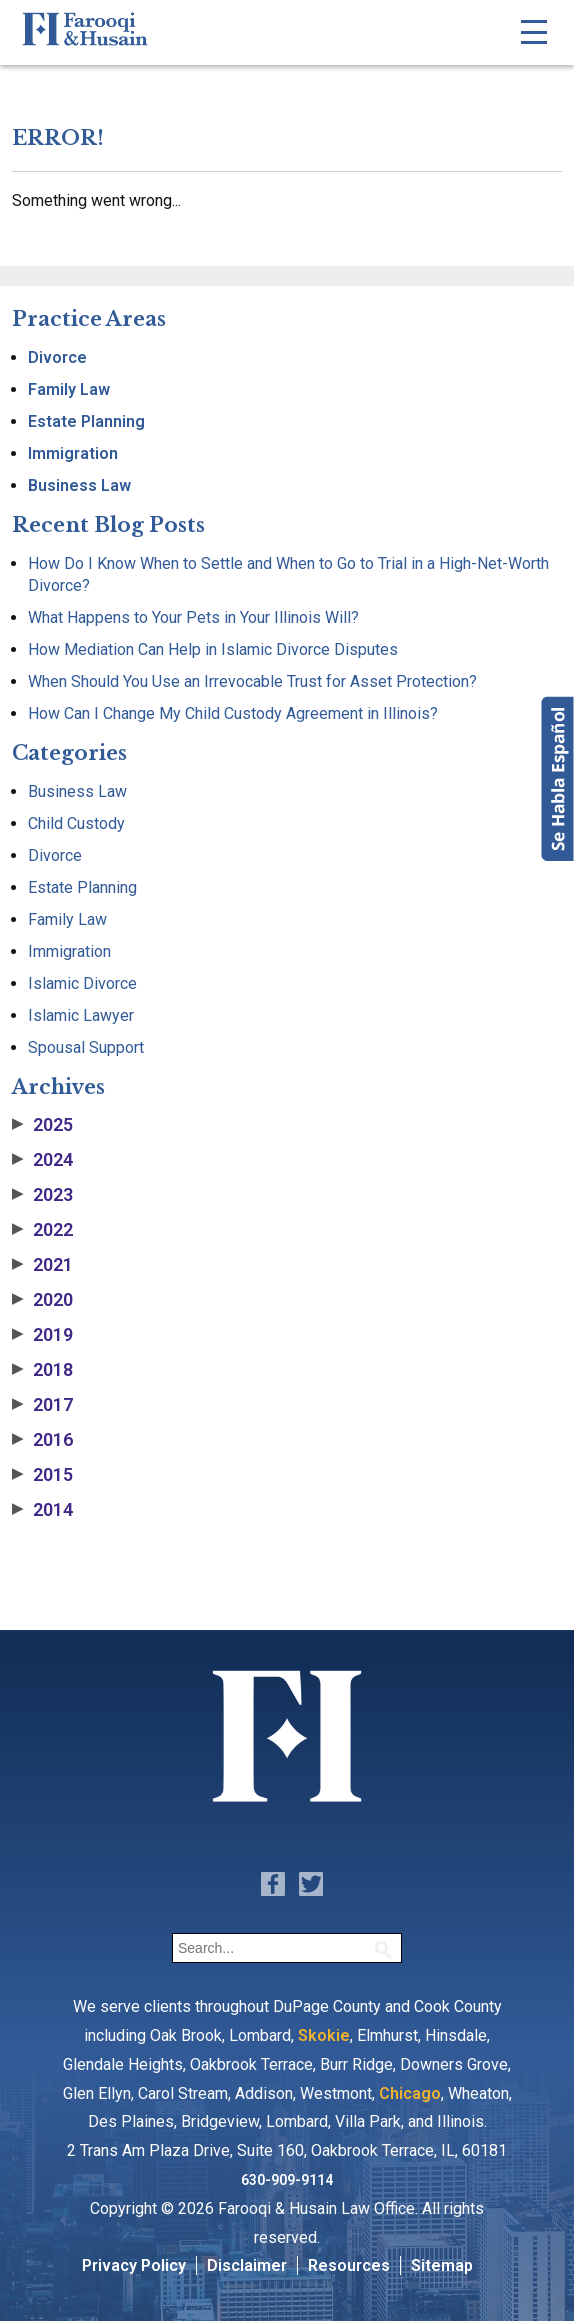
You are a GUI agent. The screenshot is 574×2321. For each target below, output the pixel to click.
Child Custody (76, 823)
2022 (42, 1230)
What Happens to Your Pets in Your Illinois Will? (193, 617)
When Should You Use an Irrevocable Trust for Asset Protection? (252, 681)
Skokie (324, 2035)
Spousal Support (86, 1047)
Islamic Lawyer (81, 1015)
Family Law (69, 389)
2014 (42, 1510)
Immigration (73, 453)
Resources (349, 2265)
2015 (42, 1475)
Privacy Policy (134, 2265)
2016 (42, 1440)
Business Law (79, 485)
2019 (42, 1335)
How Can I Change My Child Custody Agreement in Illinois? (233, 713)
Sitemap (442, 2265)
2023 (42, 1195)
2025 (42, 1125)
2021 (42, 1265)
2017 (42, 1405)
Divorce (57, 357)
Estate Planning (86, 421)
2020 (42, 1300)
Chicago (410, 2093)
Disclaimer (247, 2265)
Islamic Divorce (82, 983)
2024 (42, 1160)
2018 (42, 1370)
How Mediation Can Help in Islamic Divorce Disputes (213, 649)
